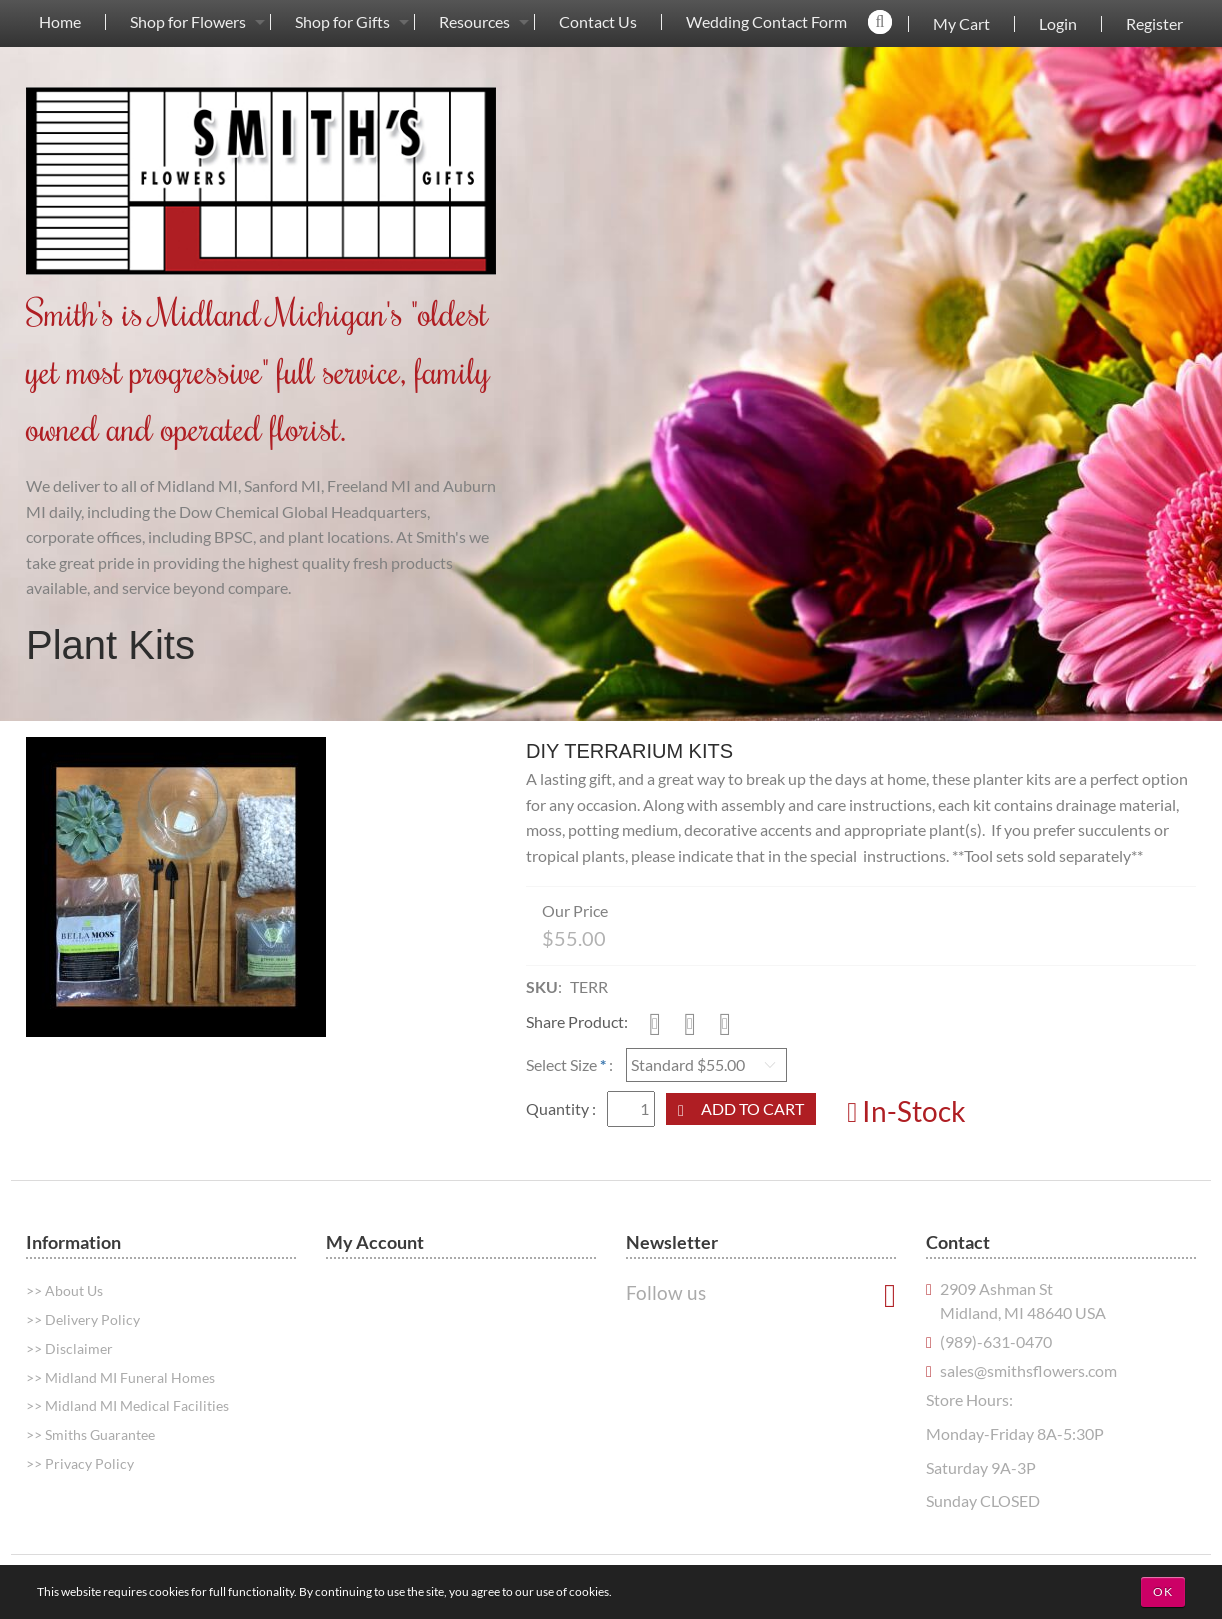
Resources (474, 22)
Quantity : (562, 1108)
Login (1058, 24)
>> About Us (64, 1290)
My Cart (961, 24)
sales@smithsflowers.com (1028, 1370)
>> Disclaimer (69, 1348)
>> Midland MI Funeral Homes (120, 1377)
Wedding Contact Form (766, 22)
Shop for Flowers (188, 22)
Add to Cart (752, 1108)
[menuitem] (60, 21)
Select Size (561, 1064)
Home (60, 22)
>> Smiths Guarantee (90, 1434)
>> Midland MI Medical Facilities (127, 1405)
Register (1154, 24)
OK (1163, 1591)
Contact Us (598, 22)
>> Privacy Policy (80, 1463)
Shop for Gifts (342, 22)
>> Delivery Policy (83, 1319)
